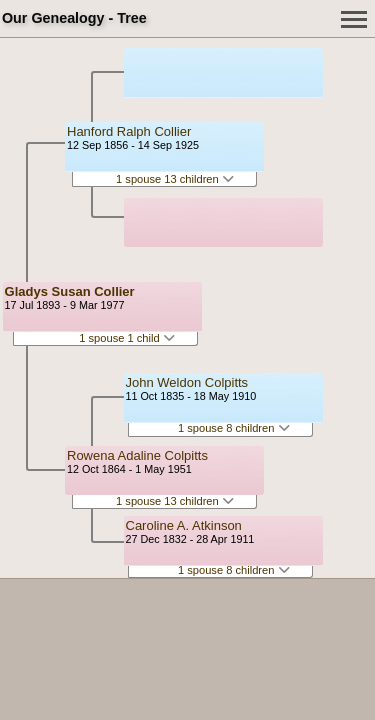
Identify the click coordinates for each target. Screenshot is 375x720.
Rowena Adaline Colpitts (137, 455)
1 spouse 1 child (127, 338)
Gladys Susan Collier (70, 291)
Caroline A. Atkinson (184, 525)
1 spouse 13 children (175, 179)
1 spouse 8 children (234, 428)
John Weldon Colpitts (187, 382)
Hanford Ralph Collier (129, 131)
